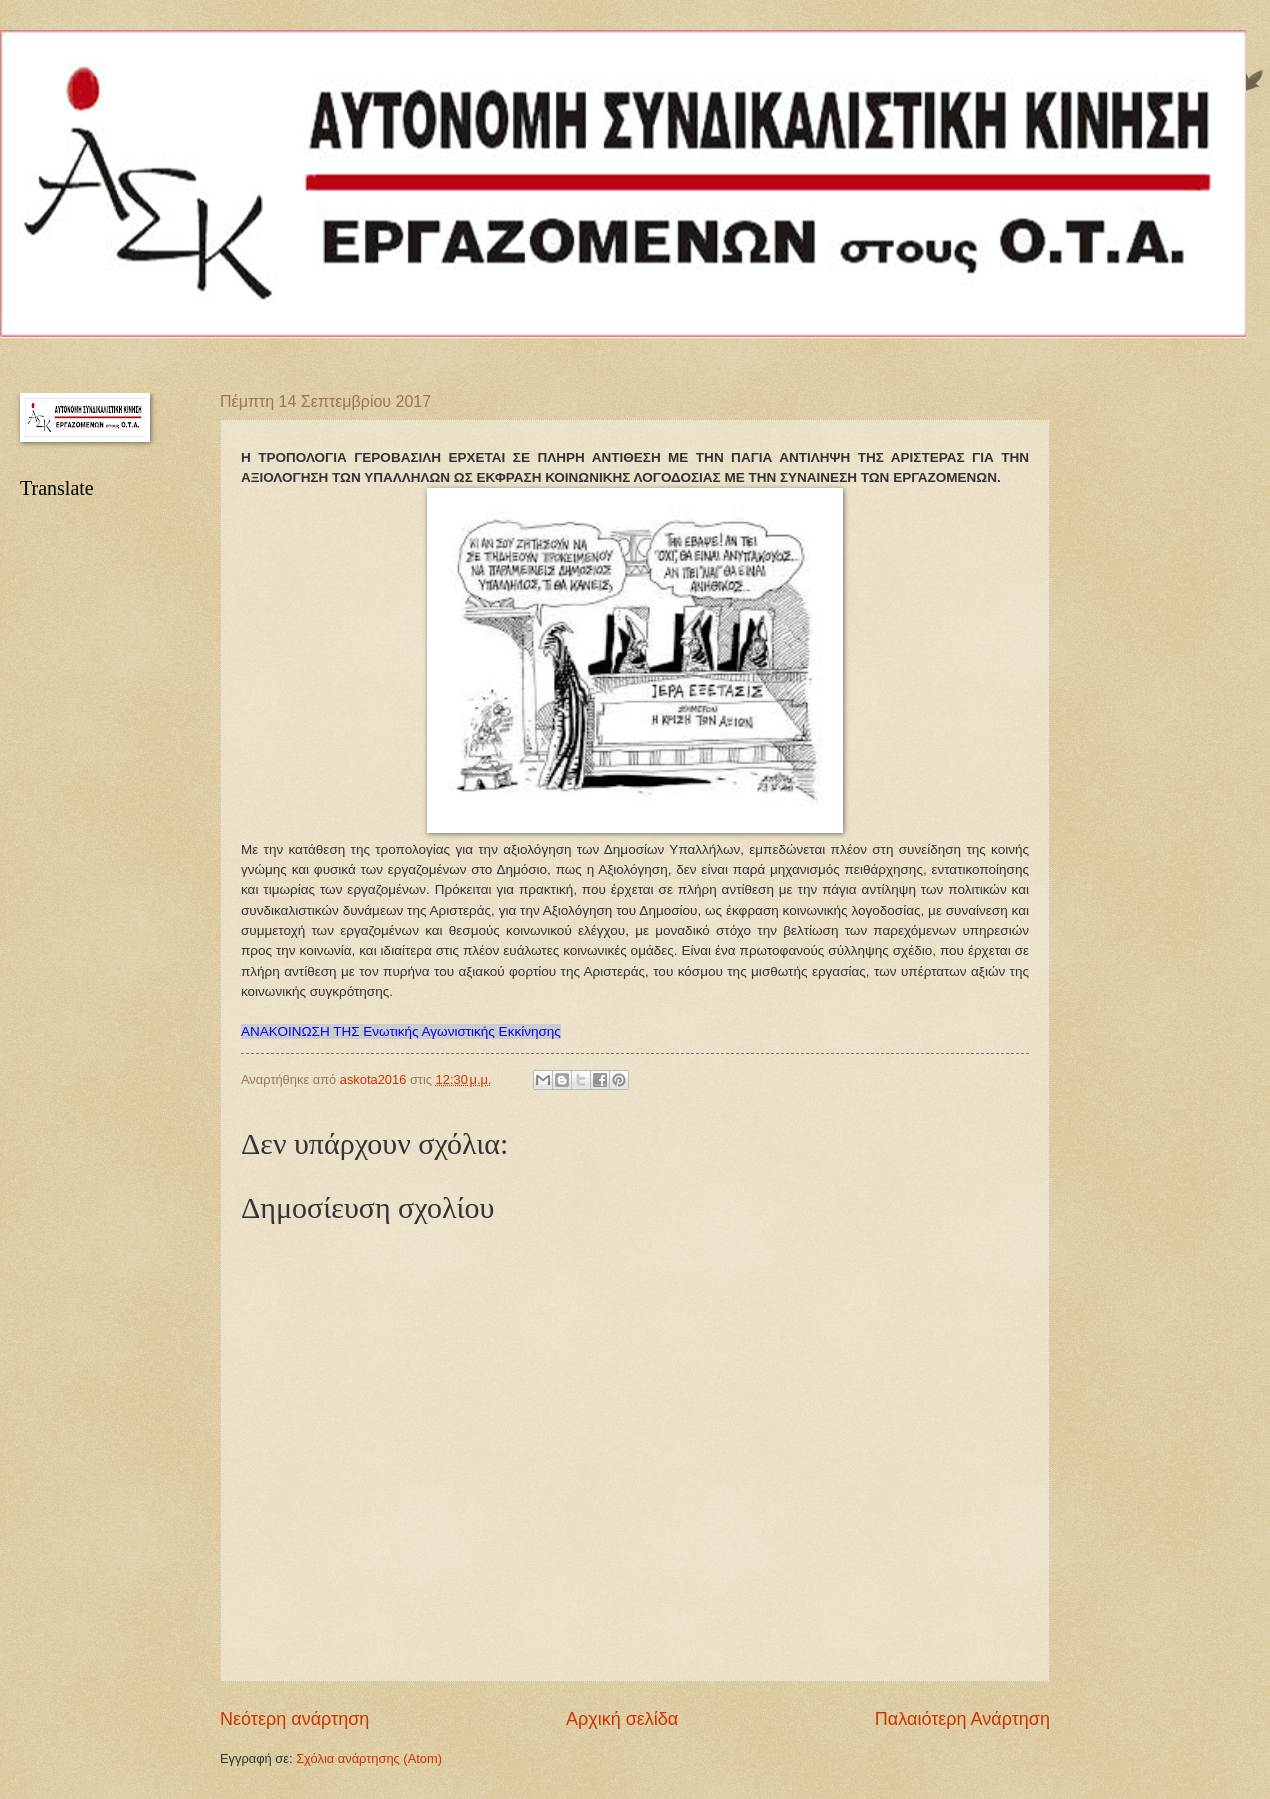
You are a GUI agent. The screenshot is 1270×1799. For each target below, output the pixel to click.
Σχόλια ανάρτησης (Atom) (369, 1758)
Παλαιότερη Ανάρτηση (962, 1719)
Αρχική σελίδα (622, 1719)
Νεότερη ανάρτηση (294, 1719)
